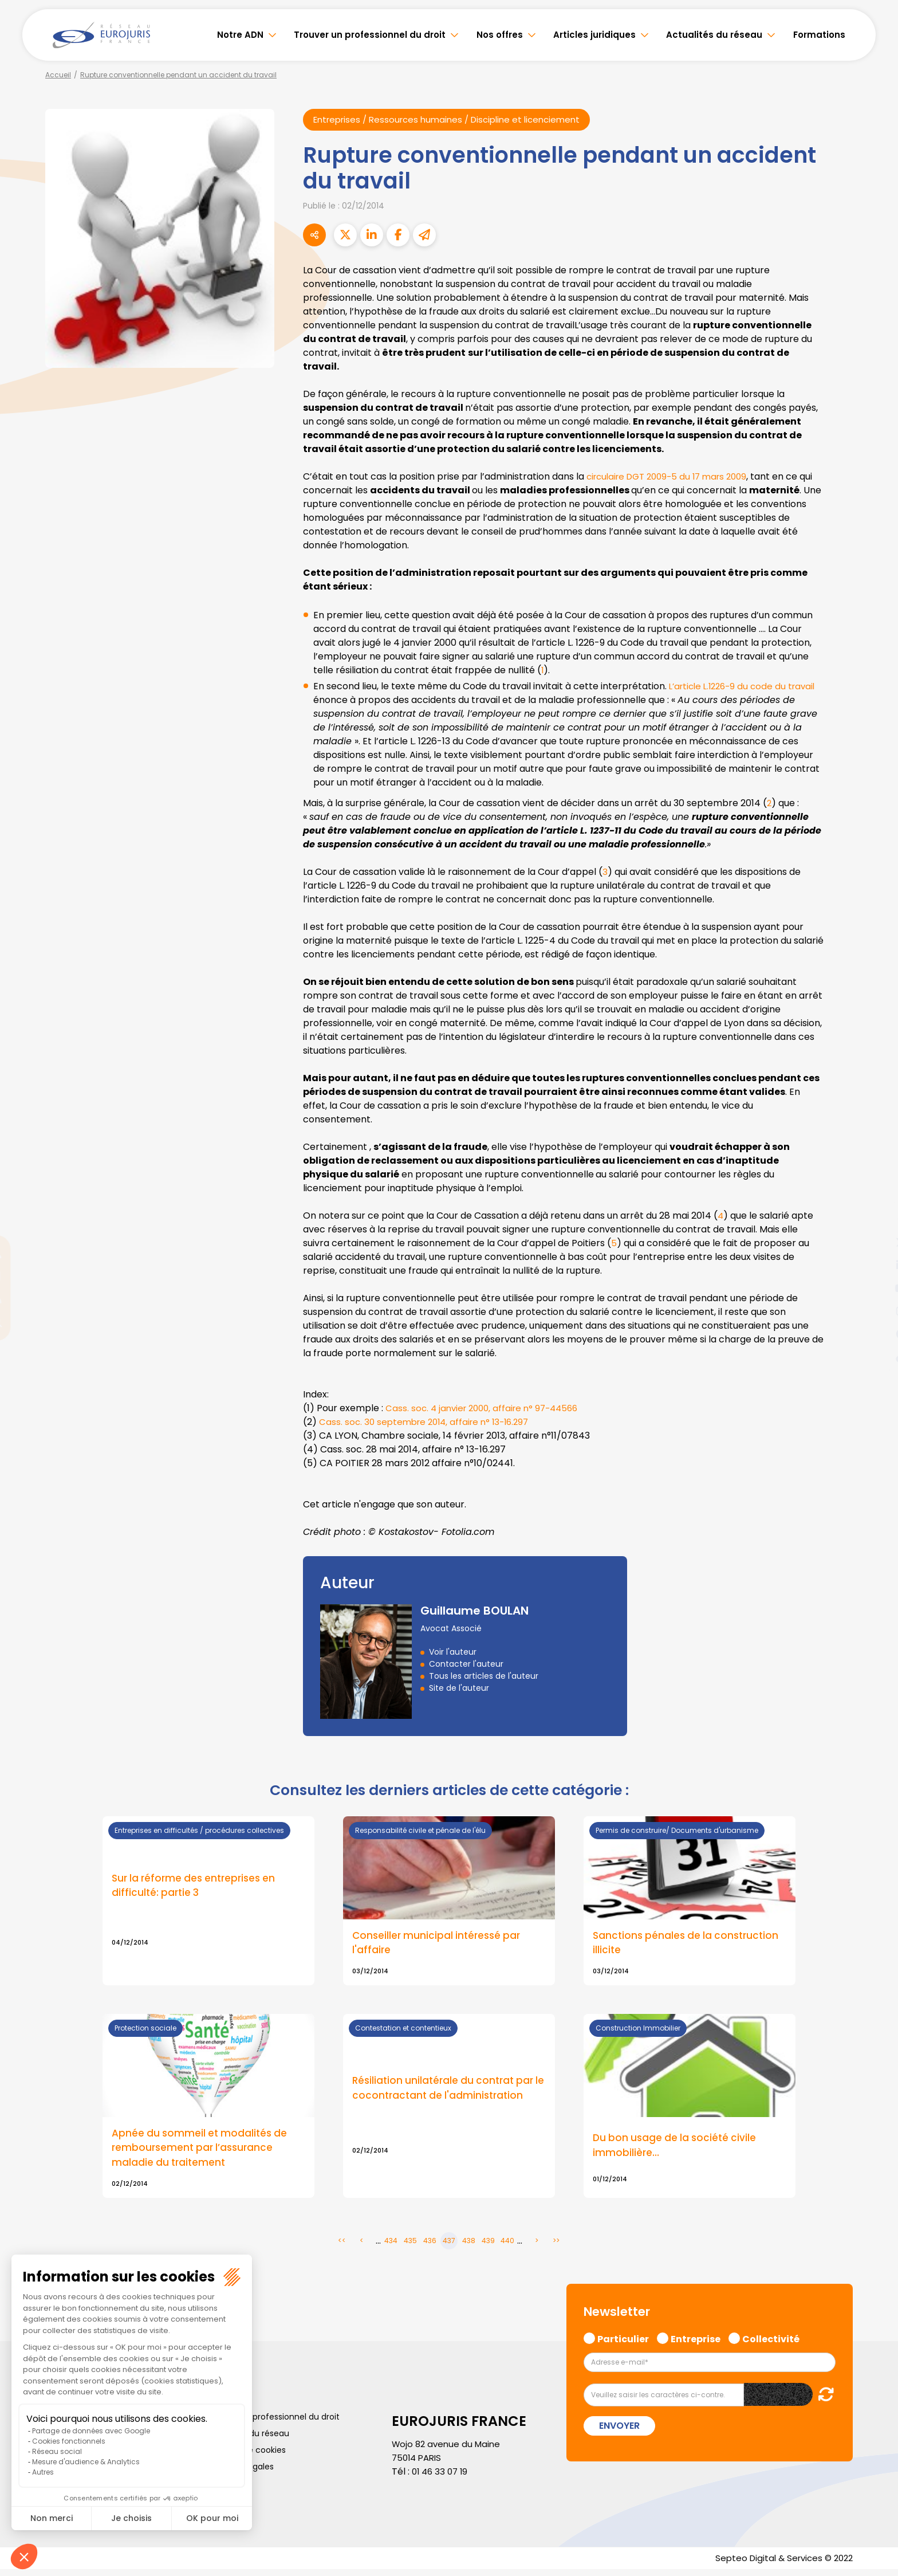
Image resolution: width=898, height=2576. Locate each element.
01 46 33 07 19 (441, 2476)
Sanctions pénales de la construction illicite (689, 1945)
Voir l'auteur (452, 1652)
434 (390, 2246)
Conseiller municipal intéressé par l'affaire (439, 1945)
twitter (875, 1242)
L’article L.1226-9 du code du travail (746, 686)
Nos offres (499, 35)
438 (468, 2246)
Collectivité (770, 2343)
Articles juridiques (594, 35)
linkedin (875, 1265)
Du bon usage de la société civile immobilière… (677, 2149)
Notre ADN (240, 35)
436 (429, 2246)
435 (410, 2246)
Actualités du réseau (714, 35)
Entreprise (695, 2343)
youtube (875, 1288)
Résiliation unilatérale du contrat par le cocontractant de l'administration (446, 2092)
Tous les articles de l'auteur (483, 1676)
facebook (875, 1219)
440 (507, 2246)
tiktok (875, 1357)
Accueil (58, 75)
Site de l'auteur (459, 1688)
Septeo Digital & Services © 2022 (780, 2564)
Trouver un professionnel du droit (370, 35)
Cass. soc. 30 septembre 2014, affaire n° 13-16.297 (429, 1422)
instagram (875, 1311)
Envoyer (619, 2431)
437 (449, 2246)
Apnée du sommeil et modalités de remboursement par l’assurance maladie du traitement (202, 2151)
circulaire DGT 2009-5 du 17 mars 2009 (672, 477)
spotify (875, 1334)
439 (488, 2246)
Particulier (623, 2343)
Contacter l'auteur (466, 1664)
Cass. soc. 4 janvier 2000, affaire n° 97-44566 (486, 1408)
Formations (819, 35)
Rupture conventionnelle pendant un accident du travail (178, 75)
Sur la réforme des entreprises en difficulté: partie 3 (197, 1887)
